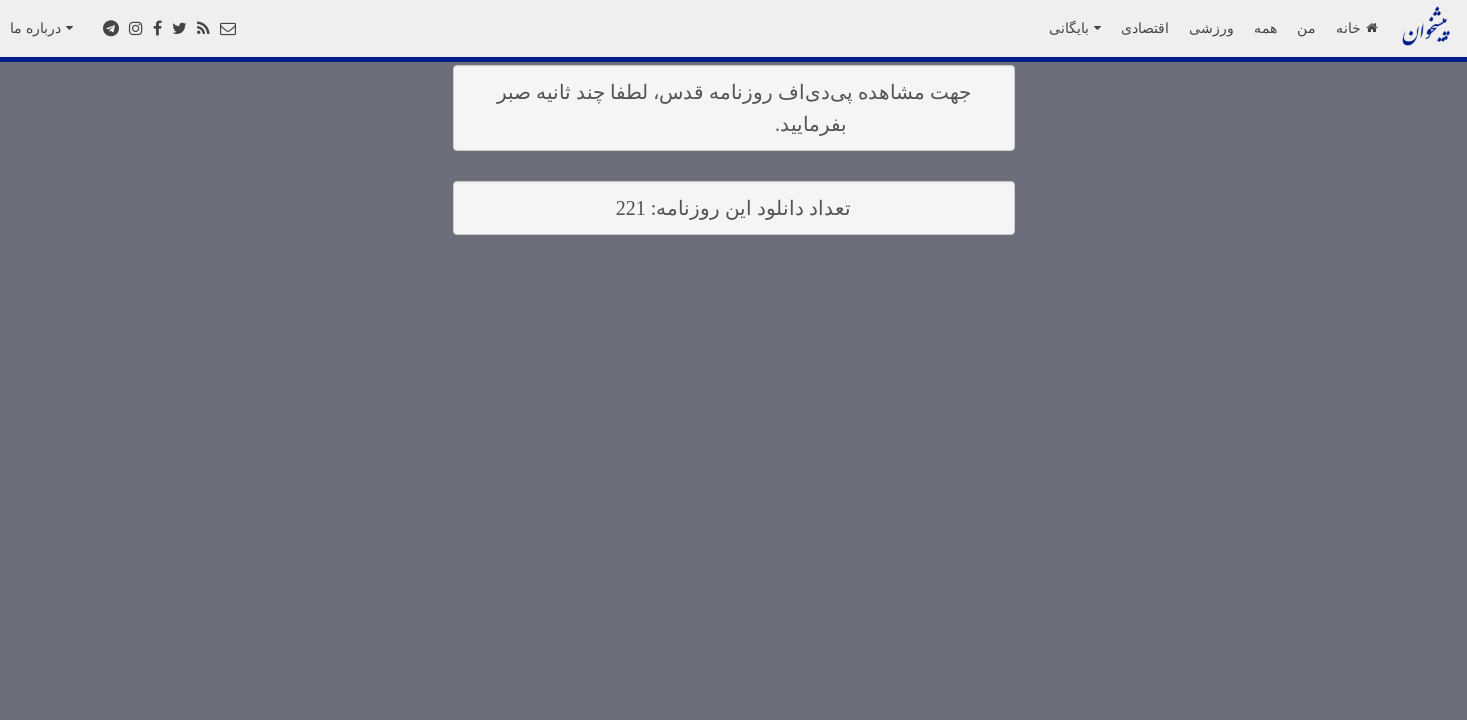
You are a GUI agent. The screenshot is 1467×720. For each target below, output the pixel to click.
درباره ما (41, 28)
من (1306, 28)
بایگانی (1075, 28)
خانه (1356, 28)
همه (1265, 28)
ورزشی (1211, 28)
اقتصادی (1145, 28)
